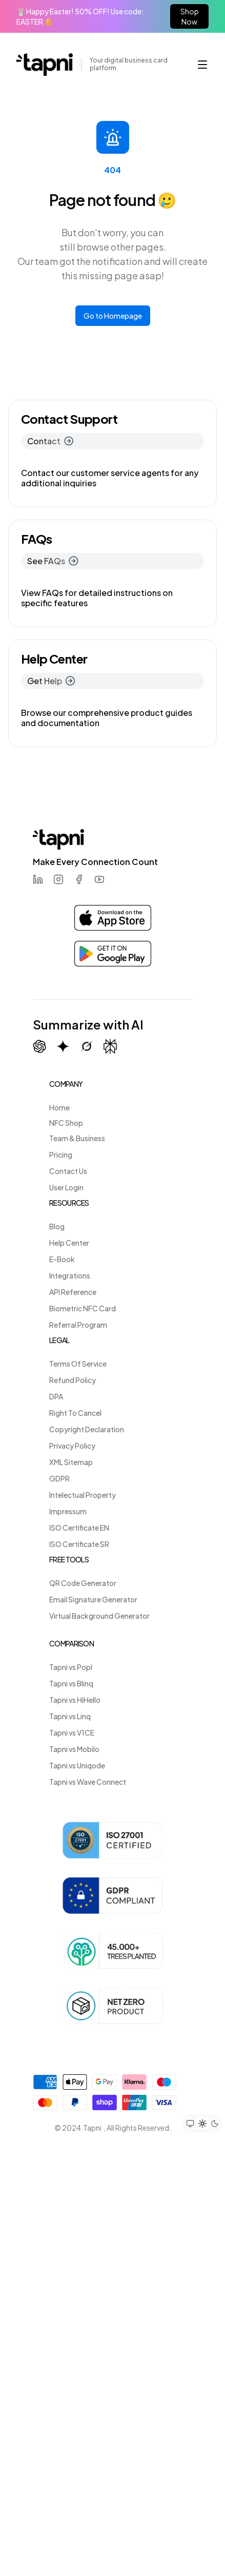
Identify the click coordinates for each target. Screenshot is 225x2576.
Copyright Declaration (86, 1429)
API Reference (72, 1291)
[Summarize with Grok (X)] (86, 1046)
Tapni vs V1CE (71, 1732)
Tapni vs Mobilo (74, 1749)
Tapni (92, 2127)
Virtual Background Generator (99, 1615)
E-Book (62, 1259)
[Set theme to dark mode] (215, 2123)
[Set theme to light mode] (202, 2123)
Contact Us (68, 1171)
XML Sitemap (71, 1462)
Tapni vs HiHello (74, 1699)
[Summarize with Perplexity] (110, 1047)
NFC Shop (66, 1122)
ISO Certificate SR (79, 1544)
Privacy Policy (72, 1445)
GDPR (59, 1478)
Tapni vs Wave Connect (87, 1781)
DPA (56, 1396)
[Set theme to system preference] (190, 2123)
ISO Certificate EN (79, 1527)
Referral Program (78, 1324)
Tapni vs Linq (70, 1716)
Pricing (60, 1154)
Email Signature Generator (93, 1599)
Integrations (69, 1275)
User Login (66, 1187)
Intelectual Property (82, 1494)
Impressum (68, 1511)
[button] (202, 64)
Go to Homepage (113, 315)
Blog (57, 1226)
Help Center (69, 1242)
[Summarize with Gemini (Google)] (63, 1046)
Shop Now (189, 16)
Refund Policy (72, 1380)
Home (59, 1107)
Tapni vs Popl (70, 1667)
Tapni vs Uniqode (77, 1765)
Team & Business (77, 1138)
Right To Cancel (75, 1412)
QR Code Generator (82, 1583)
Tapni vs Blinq (71, 1683)
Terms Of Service (78, 1363)
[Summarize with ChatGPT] (39, 1046)
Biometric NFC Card (82, 1308)
